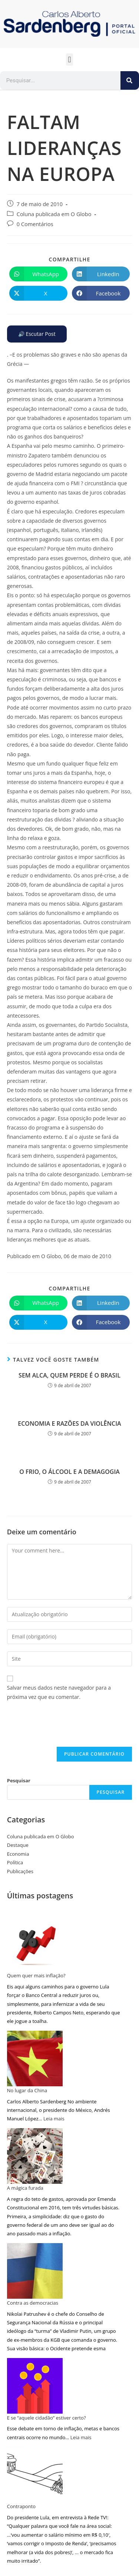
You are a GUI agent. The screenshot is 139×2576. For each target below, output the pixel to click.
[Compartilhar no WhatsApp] (38, 274)
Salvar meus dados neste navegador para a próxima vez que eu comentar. (59, 1692)
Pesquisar (18, 1780)
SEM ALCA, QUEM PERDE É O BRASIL (69, 1375)
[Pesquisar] (129, 80)
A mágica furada (25, 2188)
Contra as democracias (32, 2302)
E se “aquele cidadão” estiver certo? (46, 2417)
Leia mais (53, 2118)
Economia (18, 1854)
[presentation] (63, 1728)
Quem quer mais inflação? (36, 1975)
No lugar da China (27, 2090)
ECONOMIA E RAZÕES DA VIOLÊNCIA (69, 1423)
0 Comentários (35, 224)
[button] (69, 59)
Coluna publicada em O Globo (54, 214)
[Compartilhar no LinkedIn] (101, 274)
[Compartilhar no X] (38, 293)
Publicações (20, 1871)
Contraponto (21, 2506)
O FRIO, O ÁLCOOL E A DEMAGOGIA (69, 1472)
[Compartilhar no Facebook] (101, 293)
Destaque (18, 1845)
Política (15, 1862)
